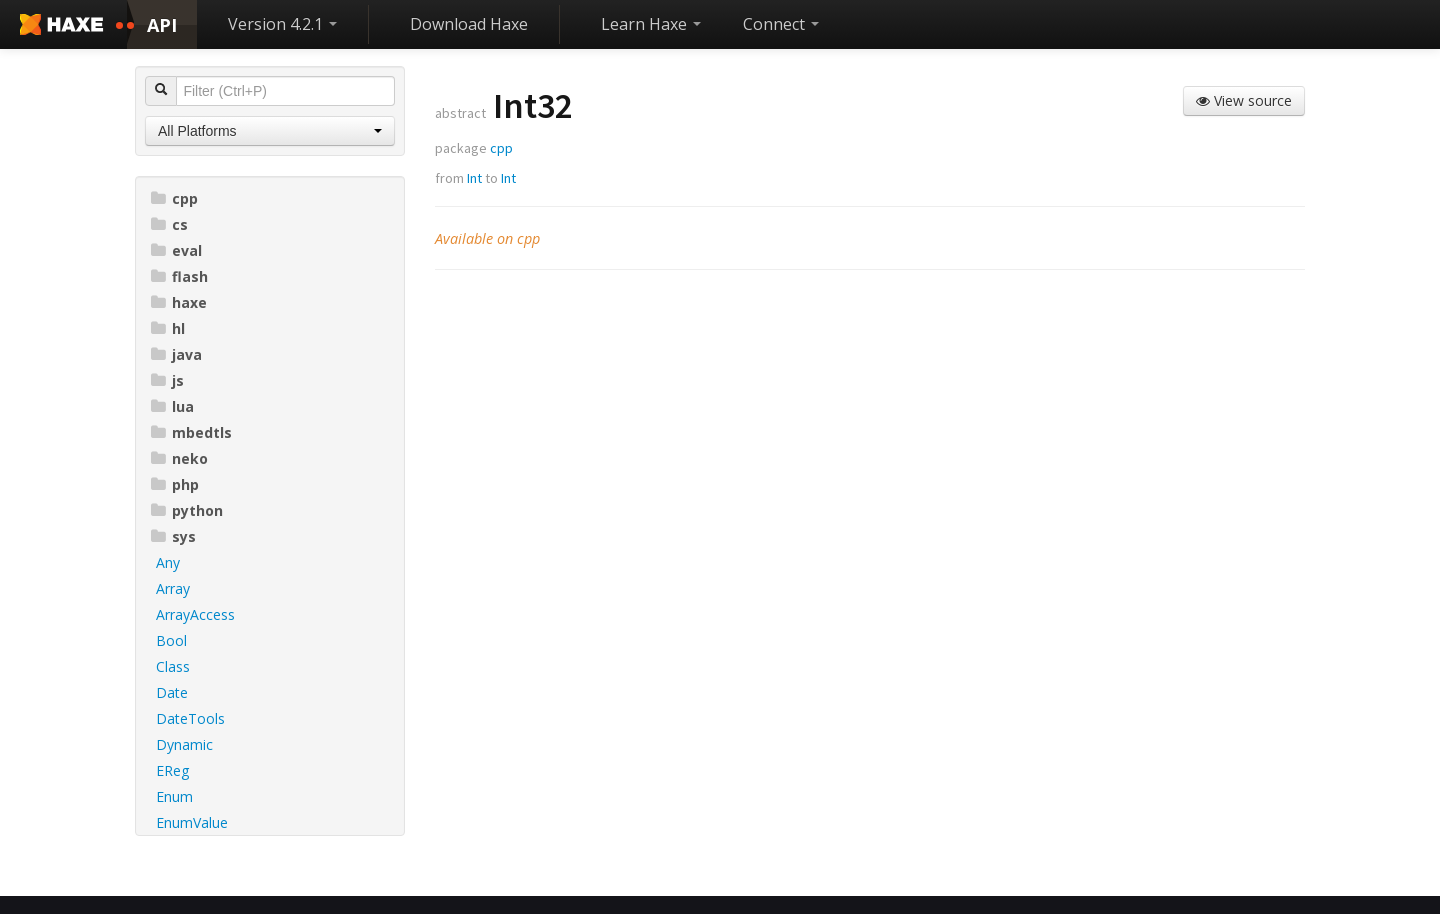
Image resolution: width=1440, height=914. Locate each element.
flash (179, 276)
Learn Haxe (651, 24)
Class (173, 666)
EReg (172, 770)
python (187, 510)
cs (169, 224)
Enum (174, 796)
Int (474, 178)
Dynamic (184, 744)
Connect (781, 24)
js (167, 380)
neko (179, 458)
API (162, 25)
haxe (179, 302)
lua (172, 406)
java (176, 354)
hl (168, 328)
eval (176, 250)
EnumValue (192, 822)
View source (1244, 100)
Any (168, 562)
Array (173, 588)
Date (172, 692)
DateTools (190, 718)
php (175, 484)
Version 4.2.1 (282, 24)
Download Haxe (469, 24)
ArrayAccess (195, 614)
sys (173, 536)
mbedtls (191, 432)
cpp (174, 198)
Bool (171, 640)
